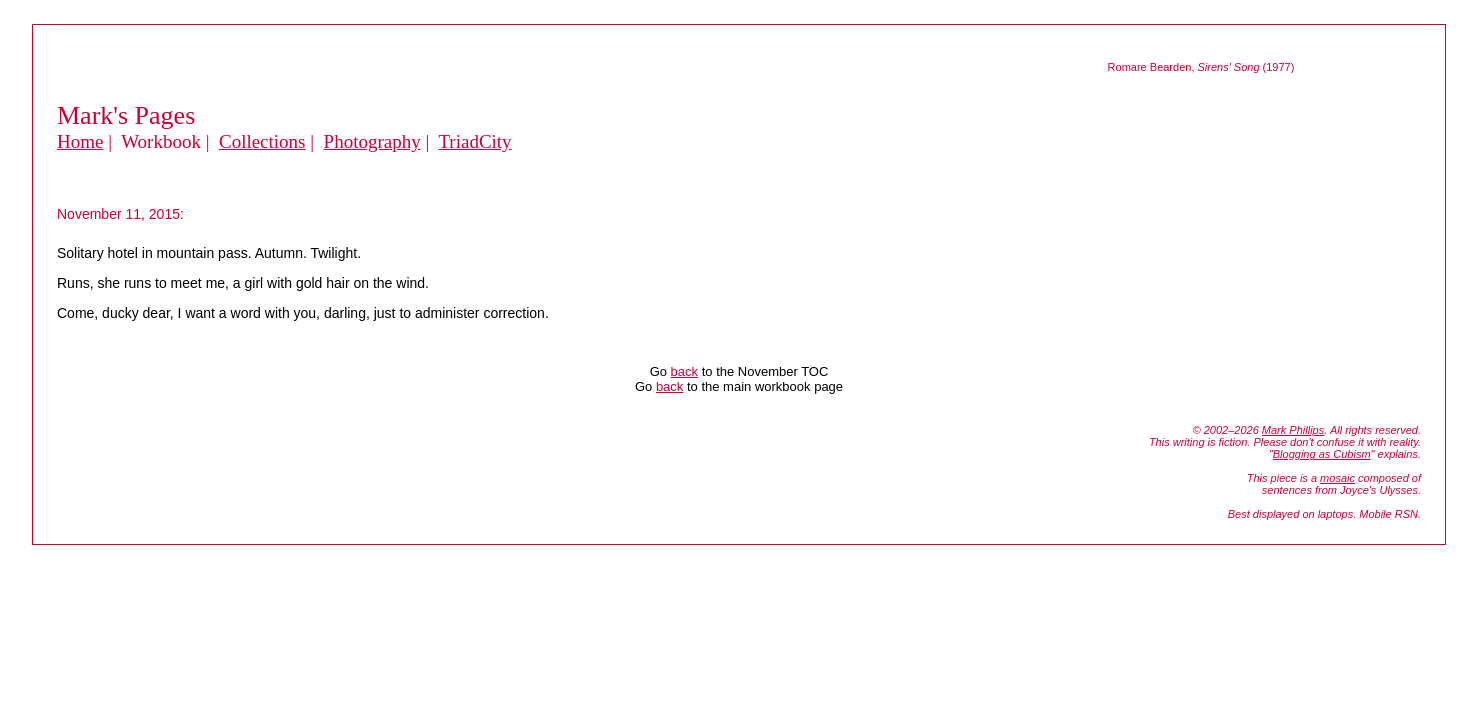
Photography (372, 141)
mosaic (1337, 478)
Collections (262, 141)
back (684, 371)
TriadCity (474, 141)
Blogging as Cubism (1322, 454)
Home (80, 141)
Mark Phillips (1293, 430)
